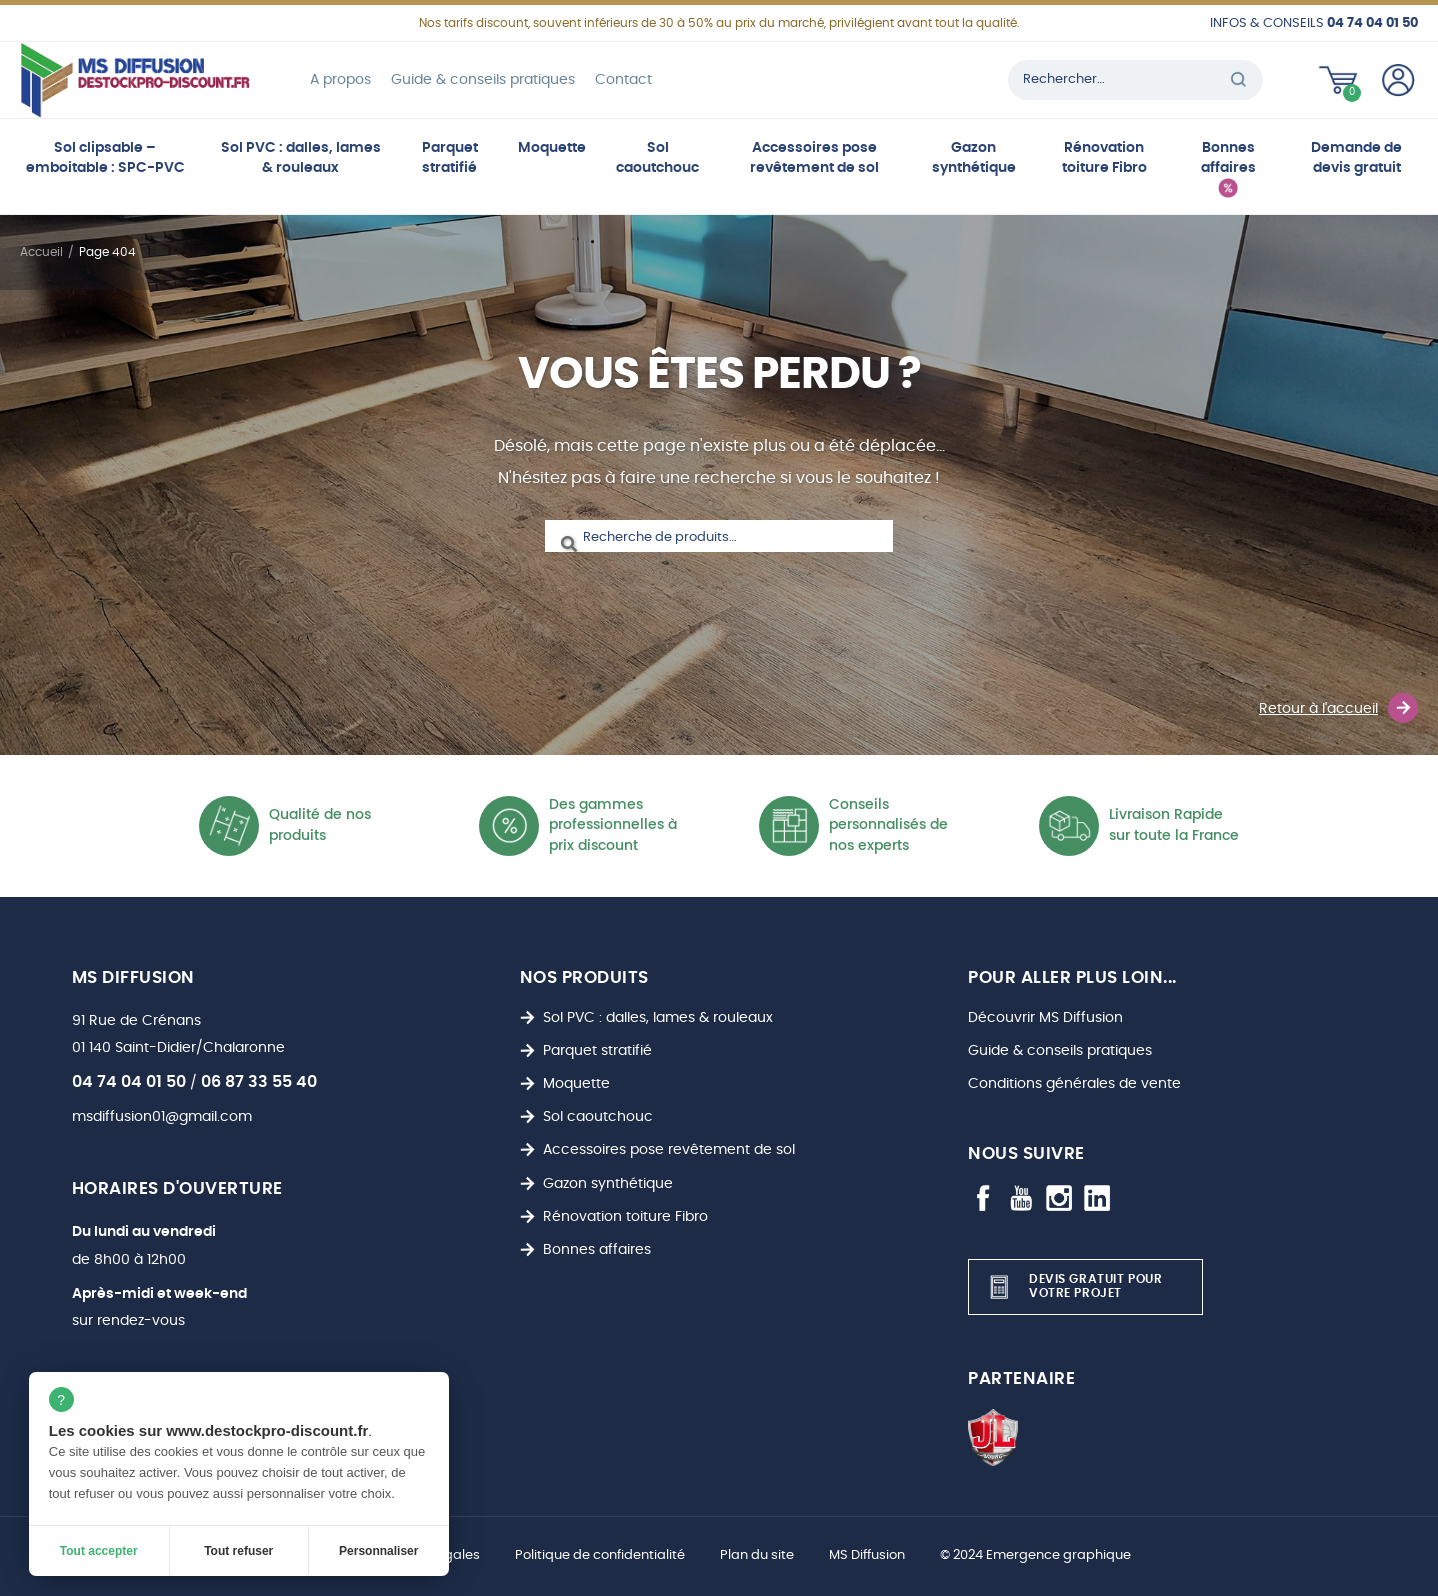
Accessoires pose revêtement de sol (814, 157)
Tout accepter (99, 1551)
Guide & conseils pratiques (483, 80)
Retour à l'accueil (1338, 708)
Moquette (552, 147)
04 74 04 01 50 (129, 1082)
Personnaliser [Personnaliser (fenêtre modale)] (378, 1551)
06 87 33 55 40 (259, 1082)
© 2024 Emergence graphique (1035, 1555)
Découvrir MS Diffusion (1045, 1017)
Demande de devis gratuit (1356, 157)
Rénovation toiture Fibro (1104, 157)
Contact (623, 80)
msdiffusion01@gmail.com (162, 1116)
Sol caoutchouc (657, 157)
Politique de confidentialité (600, 1555)
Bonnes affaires (1228, 157)
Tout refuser (238, 1551)
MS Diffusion (867, 1555)
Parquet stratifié (450, 157)
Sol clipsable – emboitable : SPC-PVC (105, 157)
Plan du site (757, 1555)
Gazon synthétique (974, 157)
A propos (340, 80)
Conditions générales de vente (1074, 1083)
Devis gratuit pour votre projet (1073, 1287)
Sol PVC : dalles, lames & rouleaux (301, 157)
